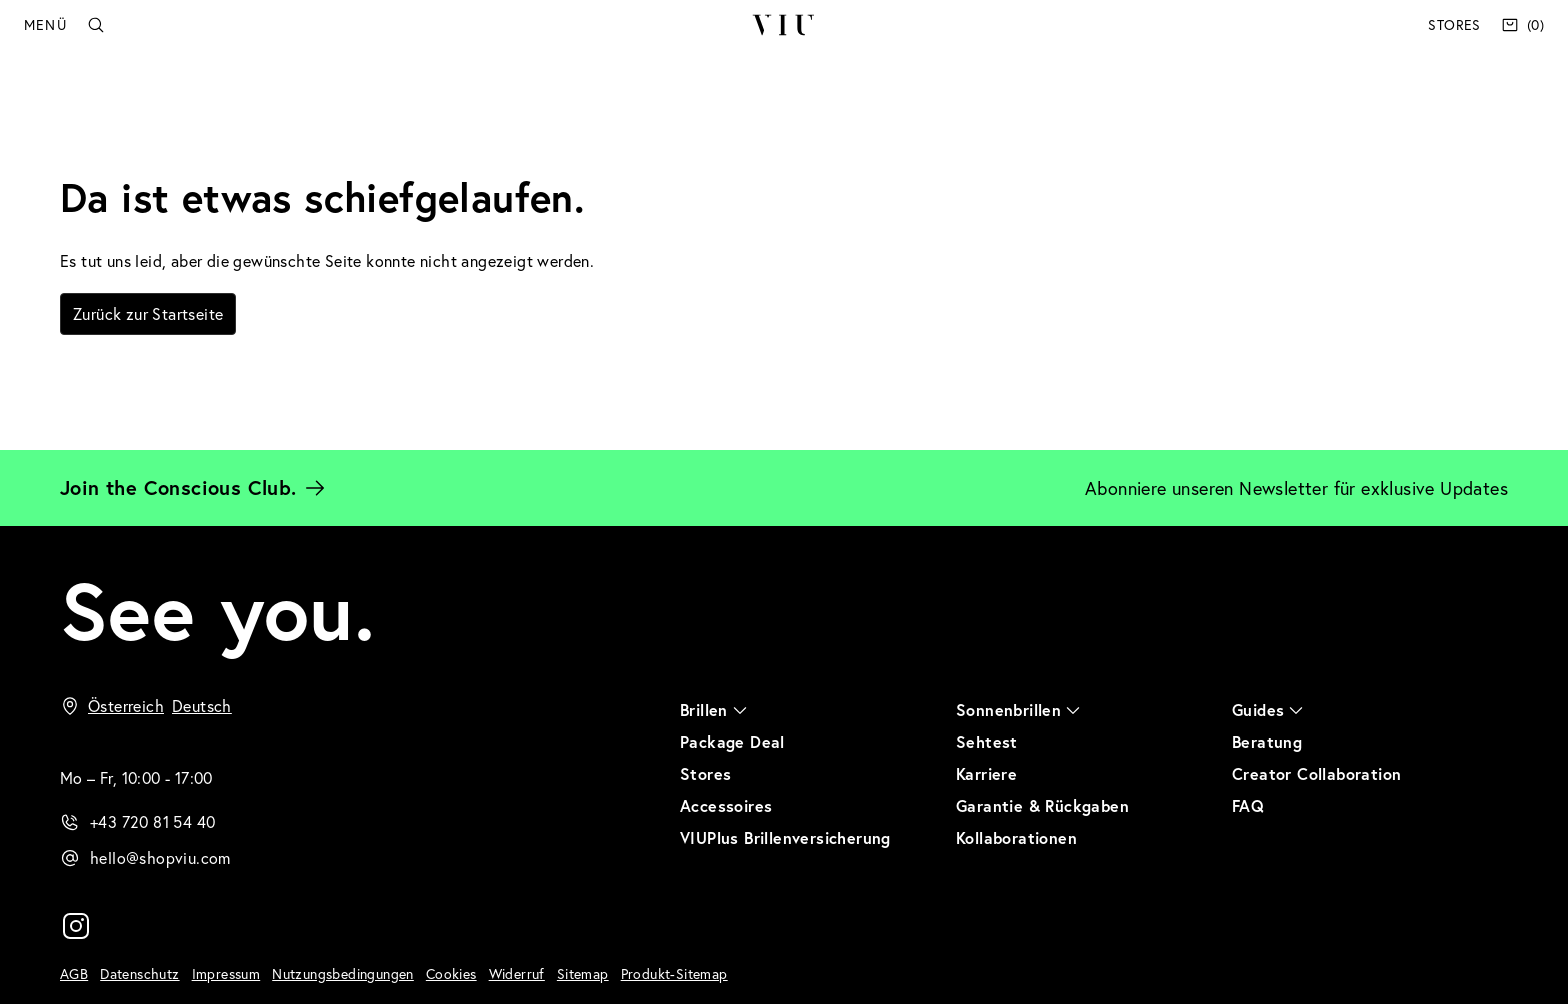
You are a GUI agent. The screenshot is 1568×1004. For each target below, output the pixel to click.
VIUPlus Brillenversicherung (785, 837)
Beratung (1267, 741)
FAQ (1248, 805)
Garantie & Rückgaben (1042, 805)
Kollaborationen (1016, 837)
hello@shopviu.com (160, 857)
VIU (783, 25)
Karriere (986, 773)
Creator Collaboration (1316, 773)
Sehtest (987, 741)
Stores (1454, 24)
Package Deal (732, 741)
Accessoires (726, 805)
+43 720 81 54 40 (152, 821)
